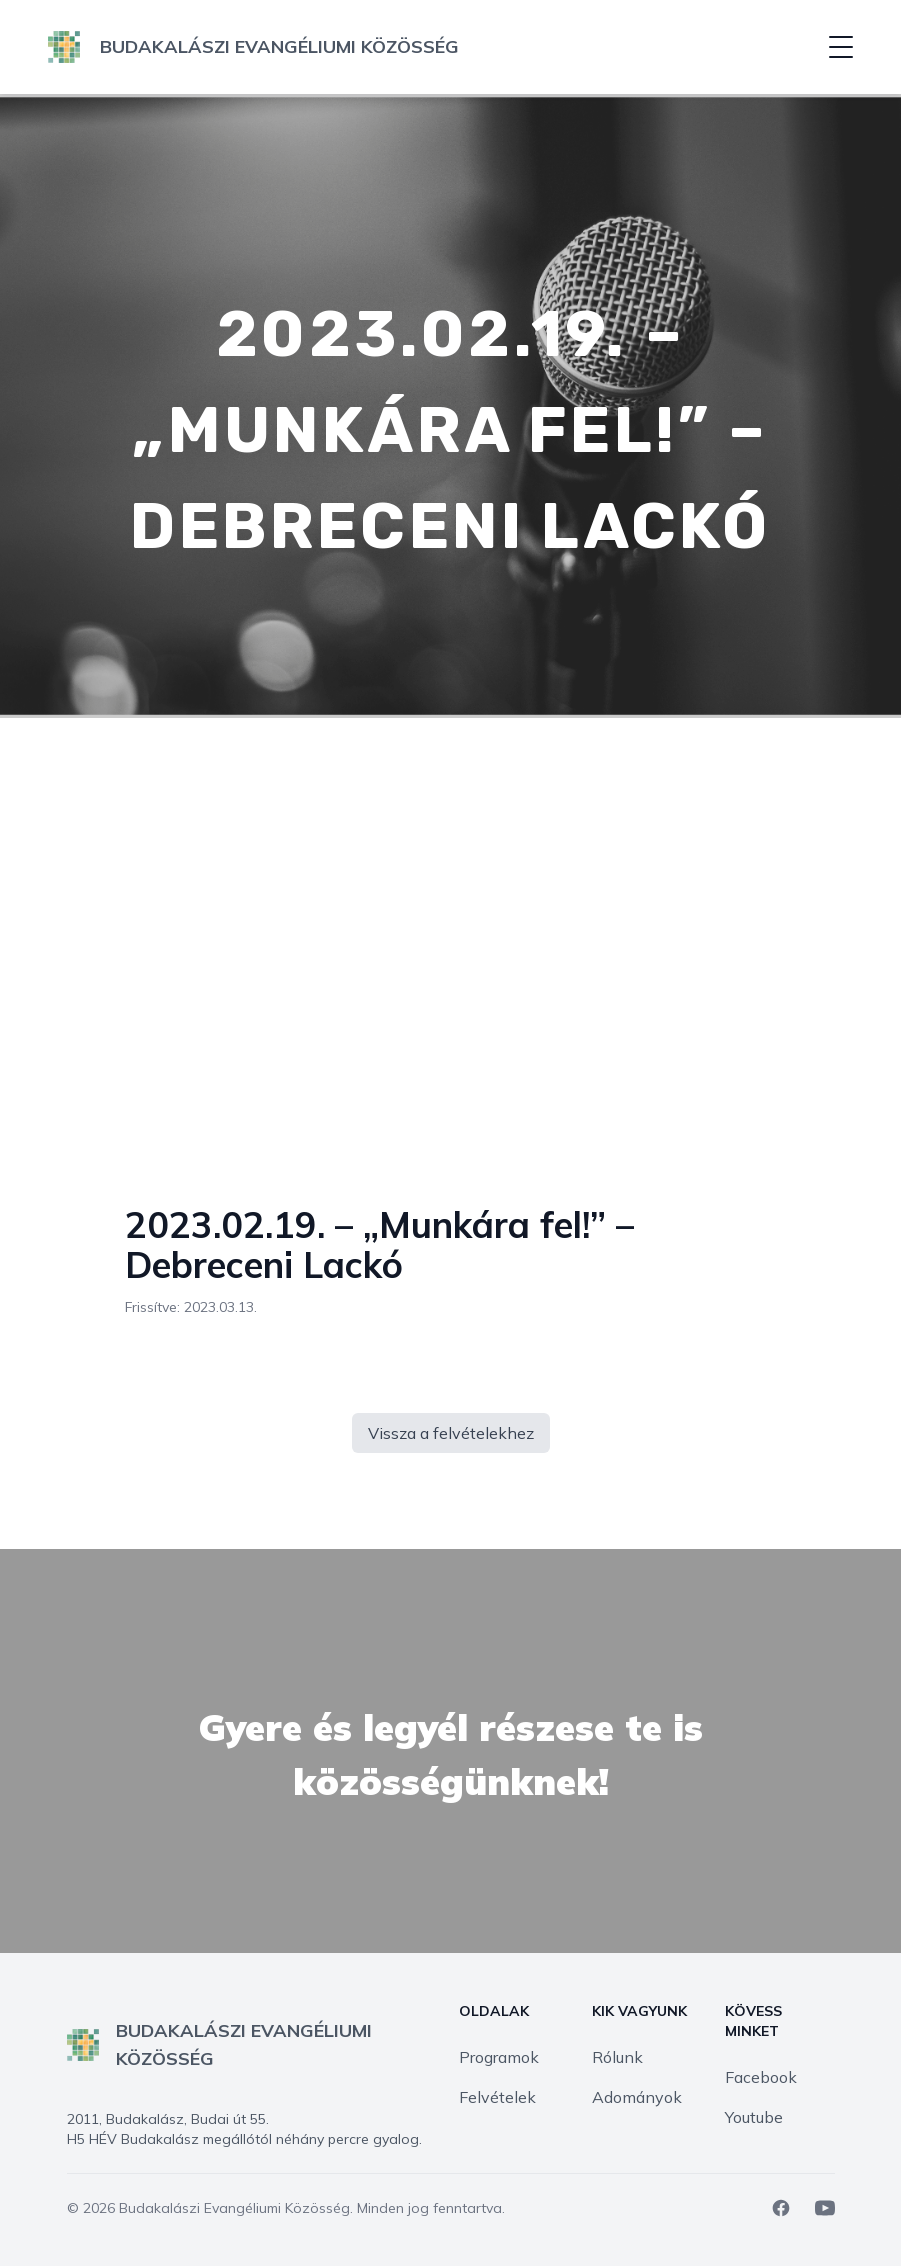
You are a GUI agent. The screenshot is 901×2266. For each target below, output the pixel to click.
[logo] (253, 47)
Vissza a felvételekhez (451, 1433)
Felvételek (497, 2097)
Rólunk (617, 2057)
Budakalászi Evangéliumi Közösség (234, 2208)
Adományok (637, 2097)
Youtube (754, 2117)
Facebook (761, 2077)
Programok (499, 2057)
